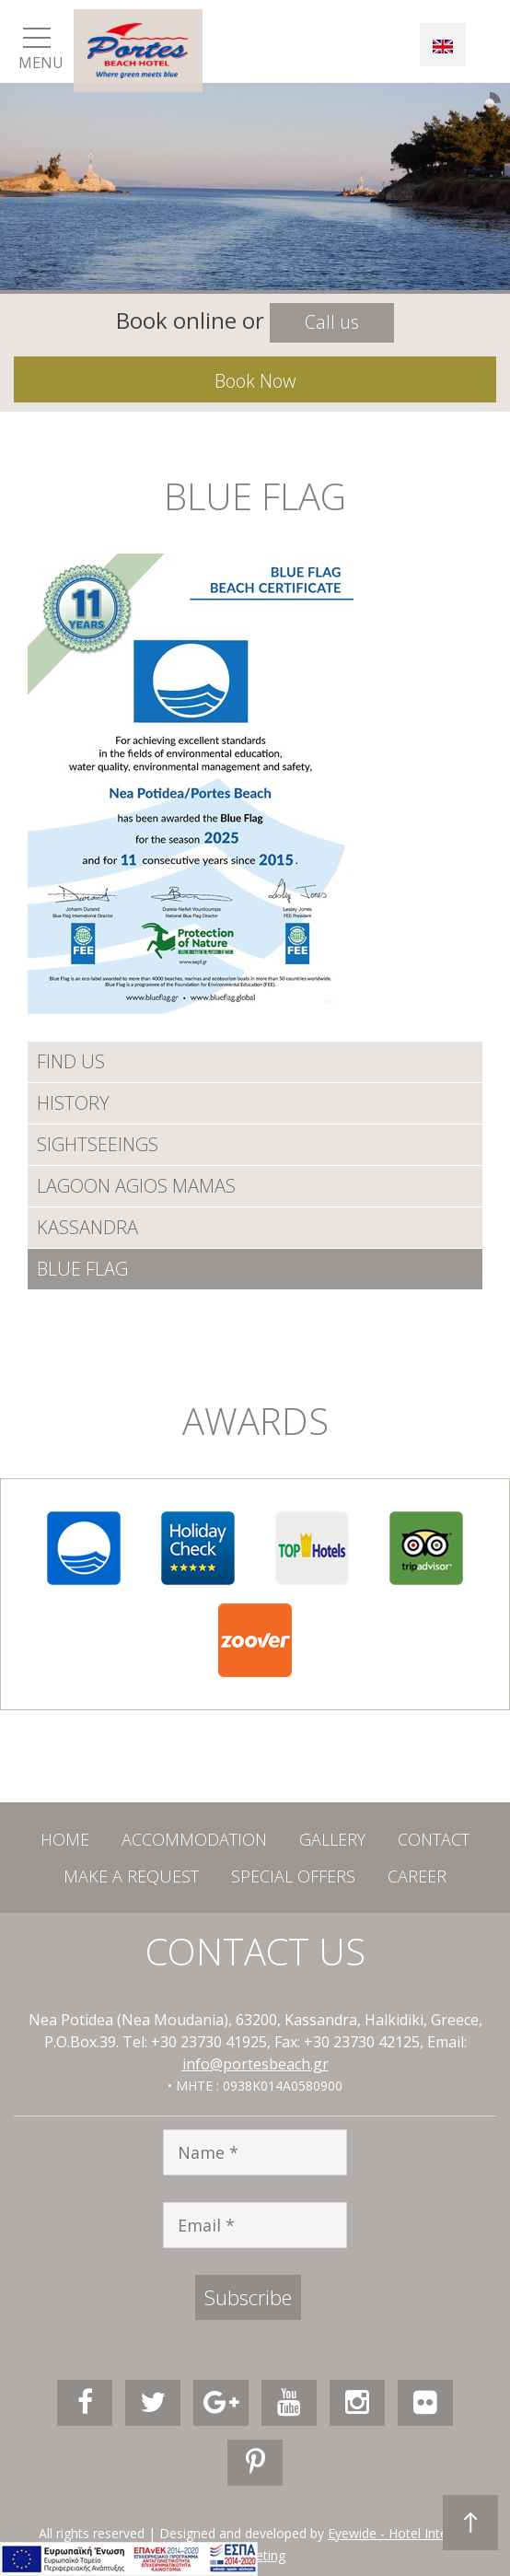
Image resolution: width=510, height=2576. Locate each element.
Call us (332, 321)
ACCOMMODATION (194, 1839)
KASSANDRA (87, 1227)
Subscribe (248, 2297)
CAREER (417, 1876)
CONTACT (433, 1839)
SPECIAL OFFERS (293, 1876)
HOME (65, 1839)
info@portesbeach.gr (255, 2064)
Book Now (255, 380)
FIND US (71, 1061)
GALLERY (332, 1839)
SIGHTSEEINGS (97, 1144)
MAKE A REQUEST (131, 1876)
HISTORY (73, 1102)
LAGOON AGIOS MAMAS (136, 1185)
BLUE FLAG (82, 1268)
